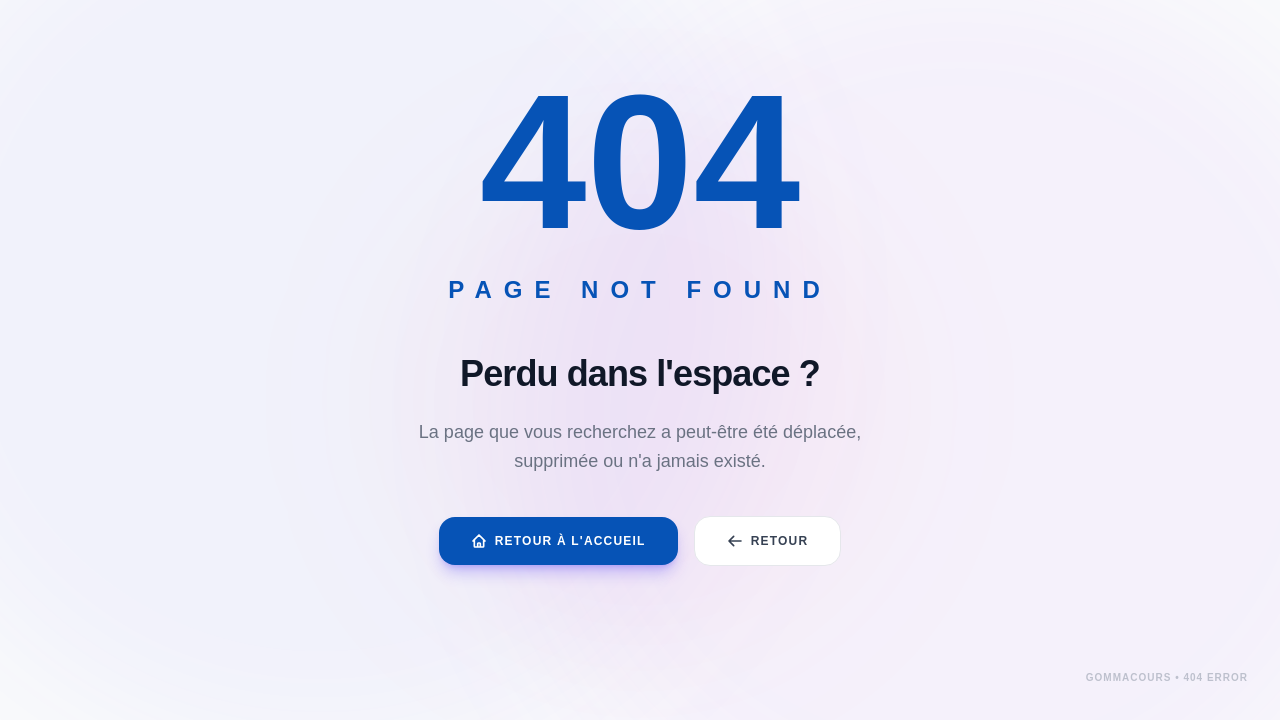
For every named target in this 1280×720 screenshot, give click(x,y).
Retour (768, 541)
